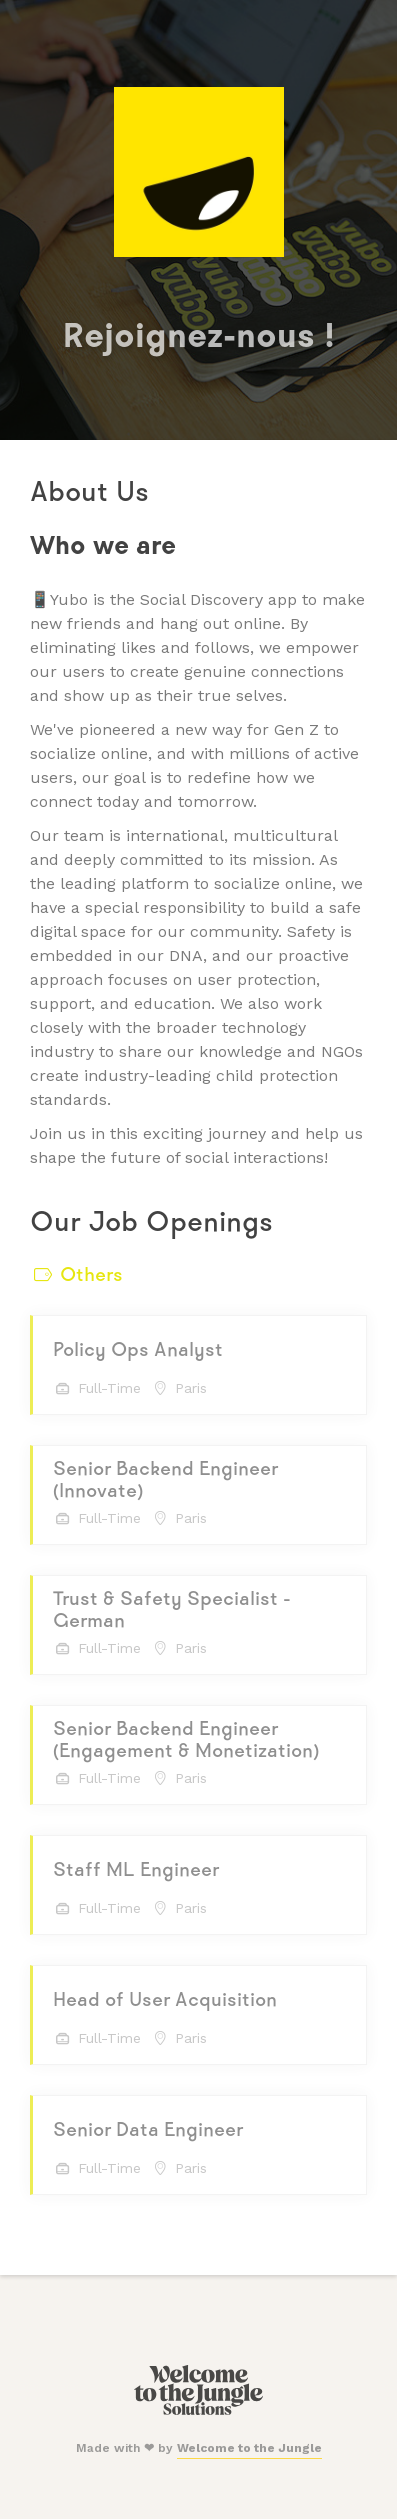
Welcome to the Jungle (249, 2448)
